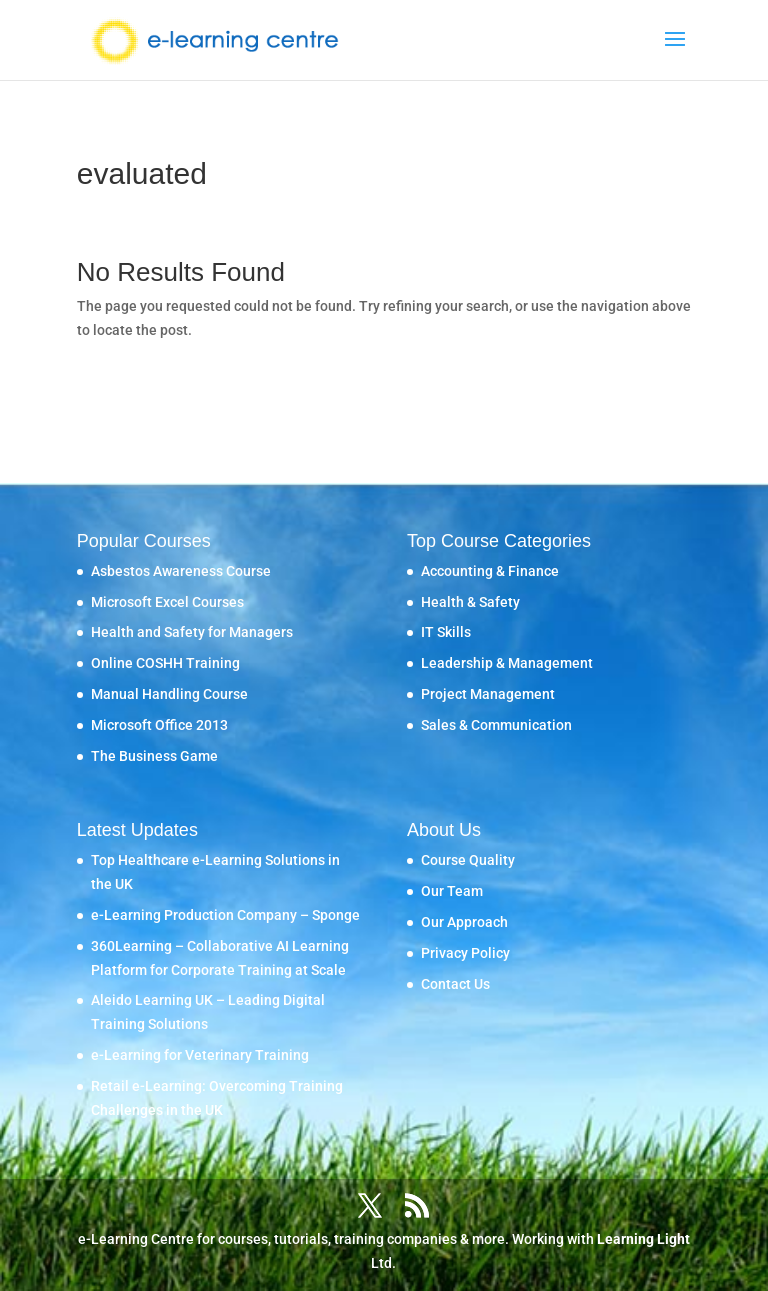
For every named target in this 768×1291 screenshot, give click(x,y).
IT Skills (446, 632)
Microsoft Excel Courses (167, 602)
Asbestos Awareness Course (181, 571)
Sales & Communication (496, 725)
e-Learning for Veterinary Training (200, 1055)
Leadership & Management (507, 663)
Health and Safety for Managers (192, 632)
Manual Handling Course (169, 694)
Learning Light (643, 1239)
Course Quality (468, 860)
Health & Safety (470, 602)
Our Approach (464, 922)
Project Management (488, 694)
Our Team (452, 891)
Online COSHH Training (165, 663)
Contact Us (455, 984)
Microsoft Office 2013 (159, 725)
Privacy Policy (465, 953)
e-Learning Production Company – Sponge (225, 915)
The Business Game (154, 756)
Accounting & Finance (490, 571)
